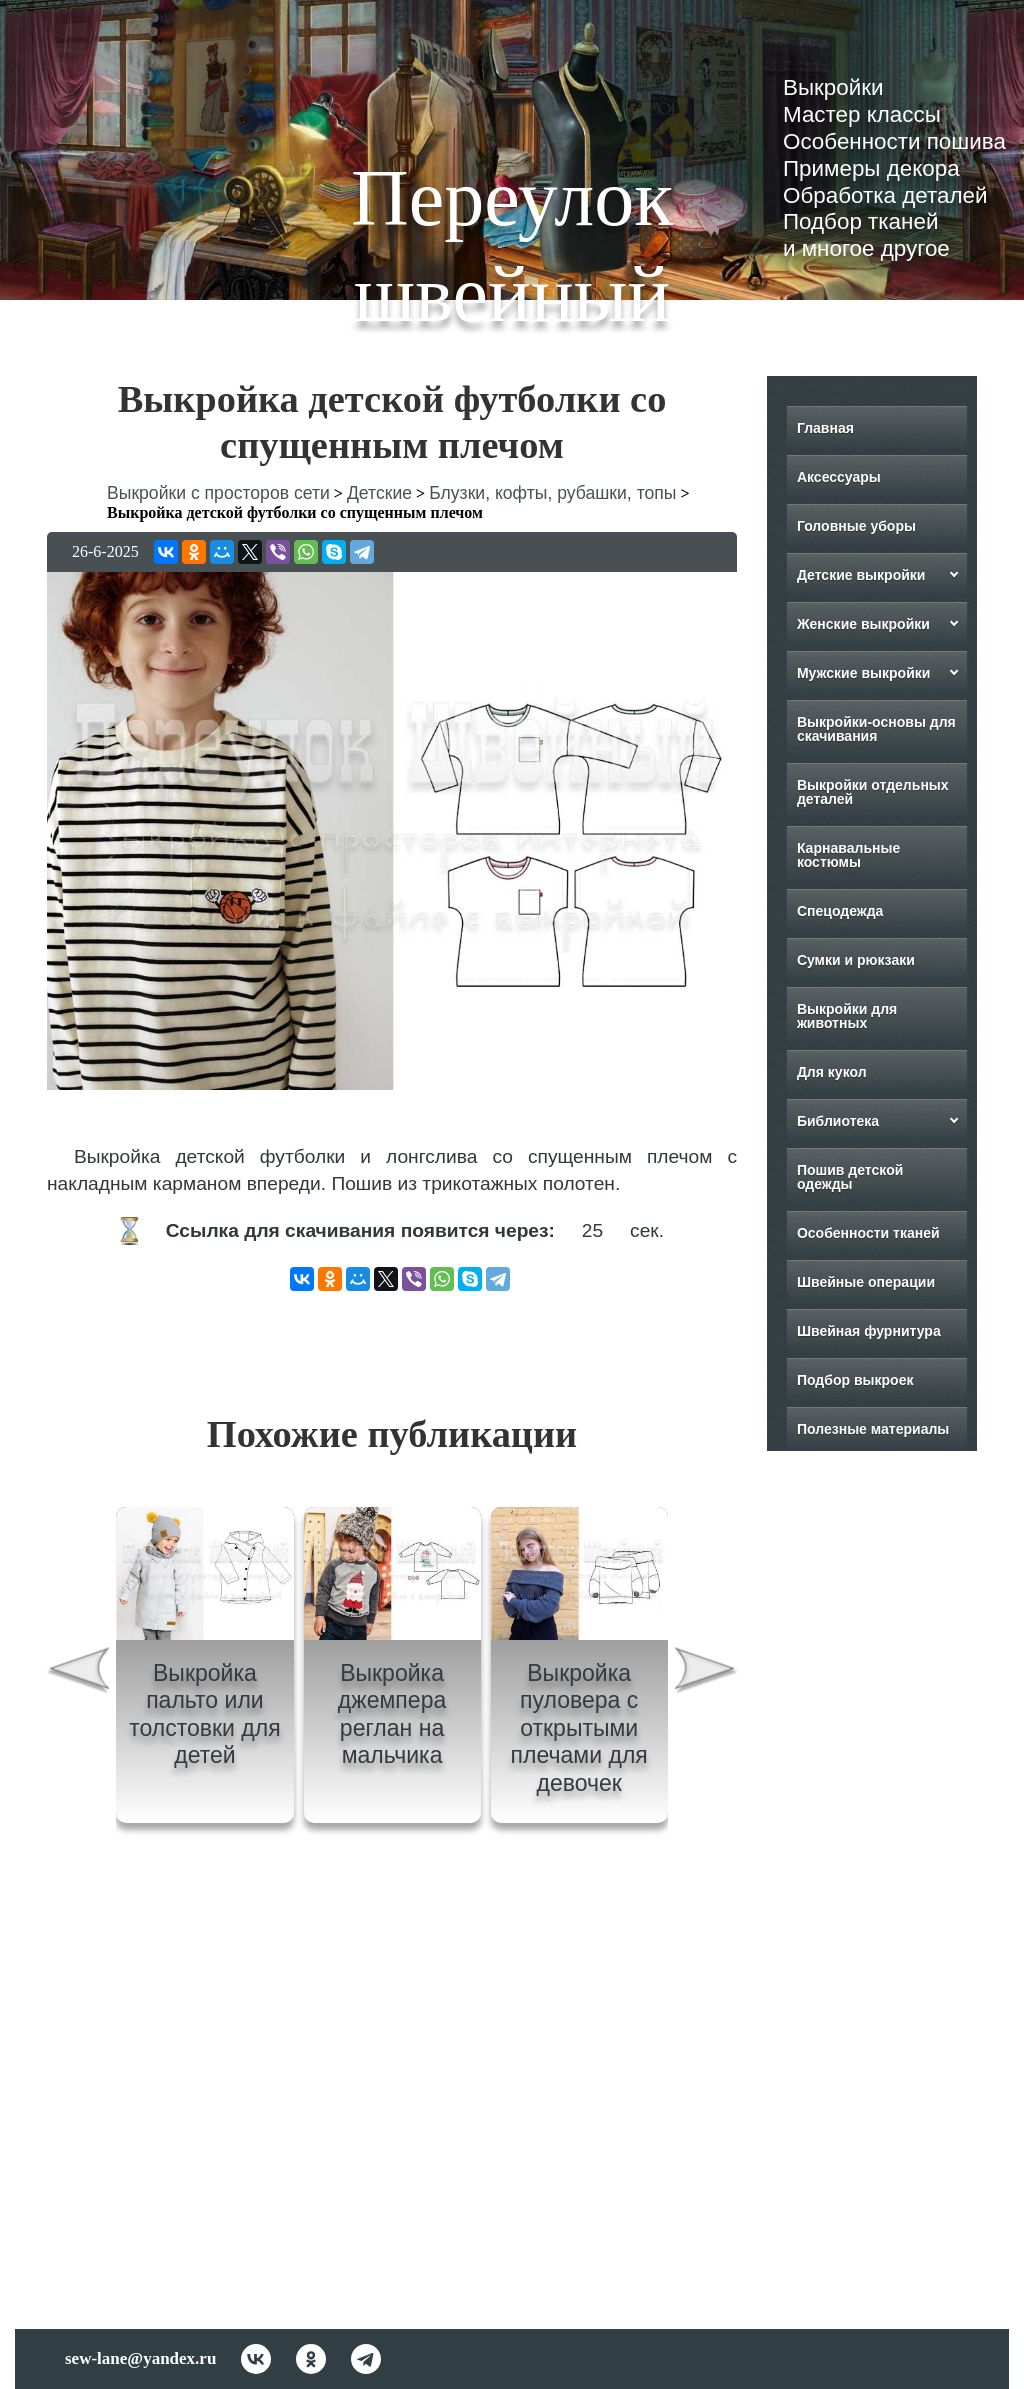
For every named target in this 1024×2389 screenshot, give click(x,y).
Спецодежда (840, 911)
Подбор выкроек (855, 1380)
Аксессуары (839, 477)
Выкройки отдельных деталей (873, 792)
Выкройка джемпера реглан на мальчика (392, 1714)
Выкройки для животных (847, 1016)
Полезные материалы (873, 1429)
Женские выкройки (863, 624)
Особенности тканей (868, 1233)
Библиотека (838, 1121)
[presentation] (78, 1672)
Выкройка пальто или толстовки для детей (205, 1714)
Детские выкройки (861, 575)
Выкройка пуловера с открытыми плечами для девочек (579, 1728)
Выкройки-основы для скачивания (876, 729)
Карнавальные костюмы (848, 855)
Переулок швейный (512, 246)
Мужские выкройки (864, 673)
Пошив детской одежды (850, 1177)
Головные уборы (856, 526)
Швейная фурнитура (869, 1331)
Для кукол (832, 1072)
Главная (825, 428)
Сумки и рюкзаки (856, 960)
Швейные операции (866, 1282)
